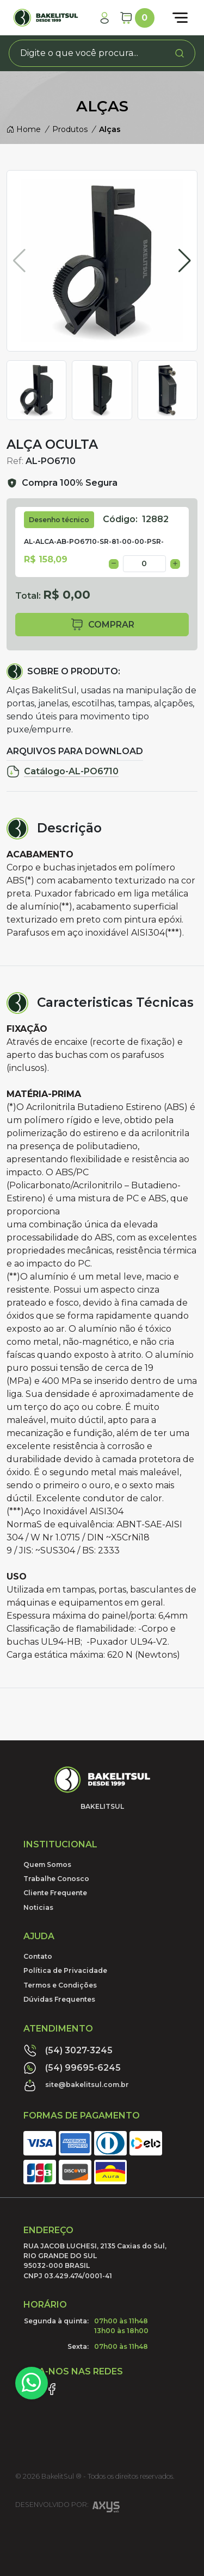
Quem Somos (47, 1864)
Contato (37, 1956)
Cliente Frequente (55, 1893)
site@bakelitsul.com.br (76, 2085)
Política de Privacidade (65, 1970)
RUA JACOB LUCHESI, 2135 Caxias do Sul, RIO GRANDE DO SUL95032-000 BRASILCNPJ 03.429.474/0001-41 (94, 2261)
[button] (184, 261)
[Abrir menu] (180, 18)
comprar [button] (102, 624)
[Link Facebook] (51, 2389)
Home (24, 129)
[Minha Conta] (104, 17)
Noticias (38, 1907)
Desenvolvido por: (67, 2508)
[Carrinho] (137, 18)
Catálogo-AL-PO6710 (63, 771)
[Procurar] (179, 53)
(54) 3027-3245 (68, 2050)
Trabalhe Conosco (56, 1879)
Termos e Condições (60, 1985)
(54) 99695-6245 (72, 2067)
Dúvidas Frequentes (59, 1999)
